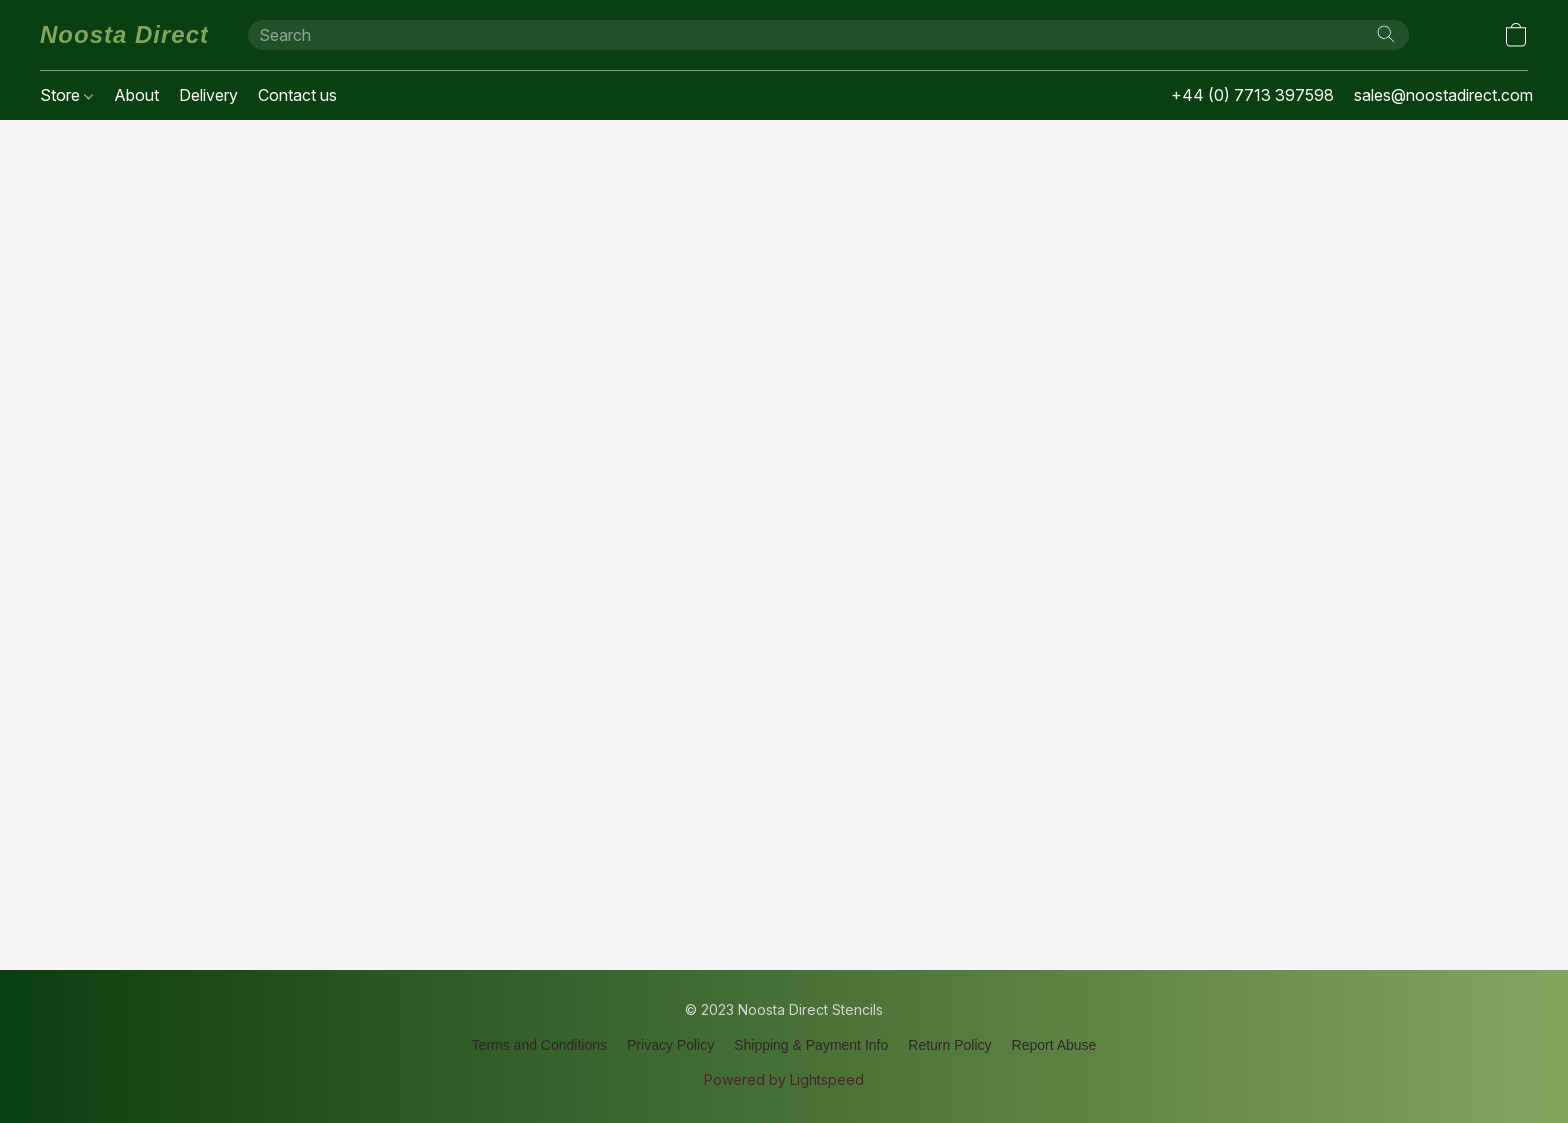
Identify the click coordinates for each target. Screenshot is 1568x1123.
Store (66, 95)
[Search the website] (1386, 34)
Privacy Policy (670, 1045)
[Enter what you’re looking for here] (828, 35)
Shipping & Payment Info (811, 1045)
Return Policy (949, 1045)
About (136, 95)
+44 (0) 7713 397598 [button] (1252, 95)
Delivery (208, 95)
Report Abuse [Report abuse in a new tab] (1054, 1045)
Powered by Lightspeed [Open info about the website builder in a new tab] (784, 1079)
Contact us (297, 95)
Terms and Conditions (539, 1045)
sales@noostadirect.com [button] (1443, 95)
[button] (124, 35)
